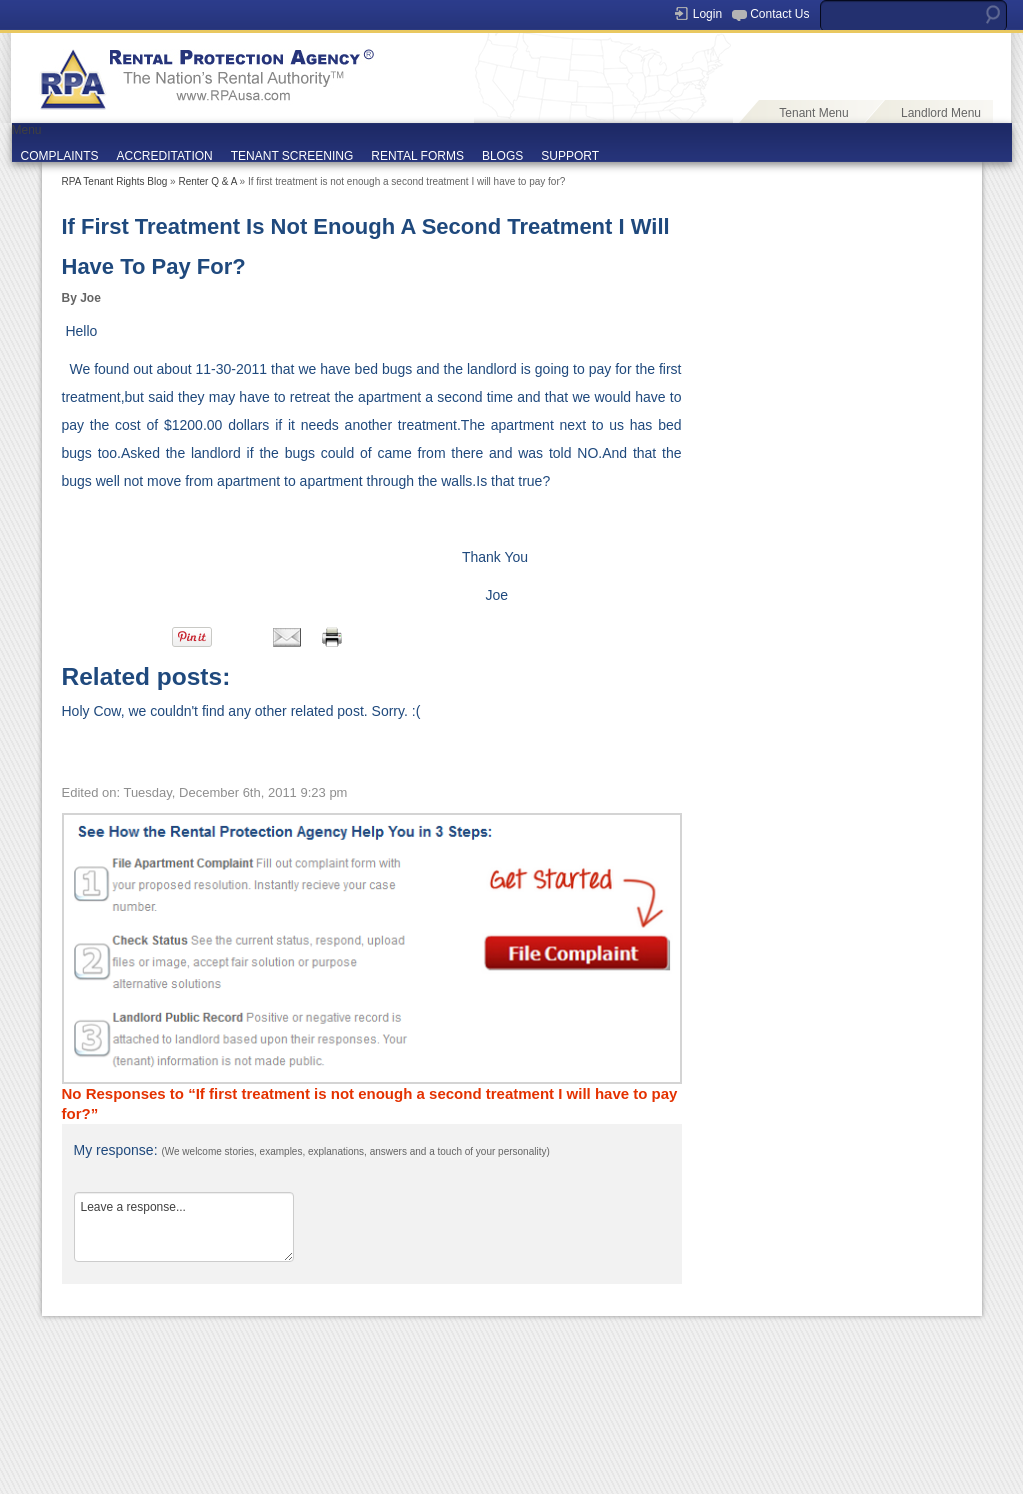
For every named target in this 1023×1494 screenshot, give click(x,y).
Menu (27, 130)
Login (707, 14)
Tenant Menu (813, 113)
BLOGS (502, 156)
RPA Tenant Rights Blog (115, 181)
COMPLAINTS (60, 156)
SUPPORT (570, 156)
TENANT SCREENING (292, 156)
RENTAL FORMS (417, 156)
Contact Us (779, 14)
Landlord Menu (941, 113)
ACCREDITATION (165, 156)
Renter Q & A (207, 181)
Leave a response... (184, 1227)
